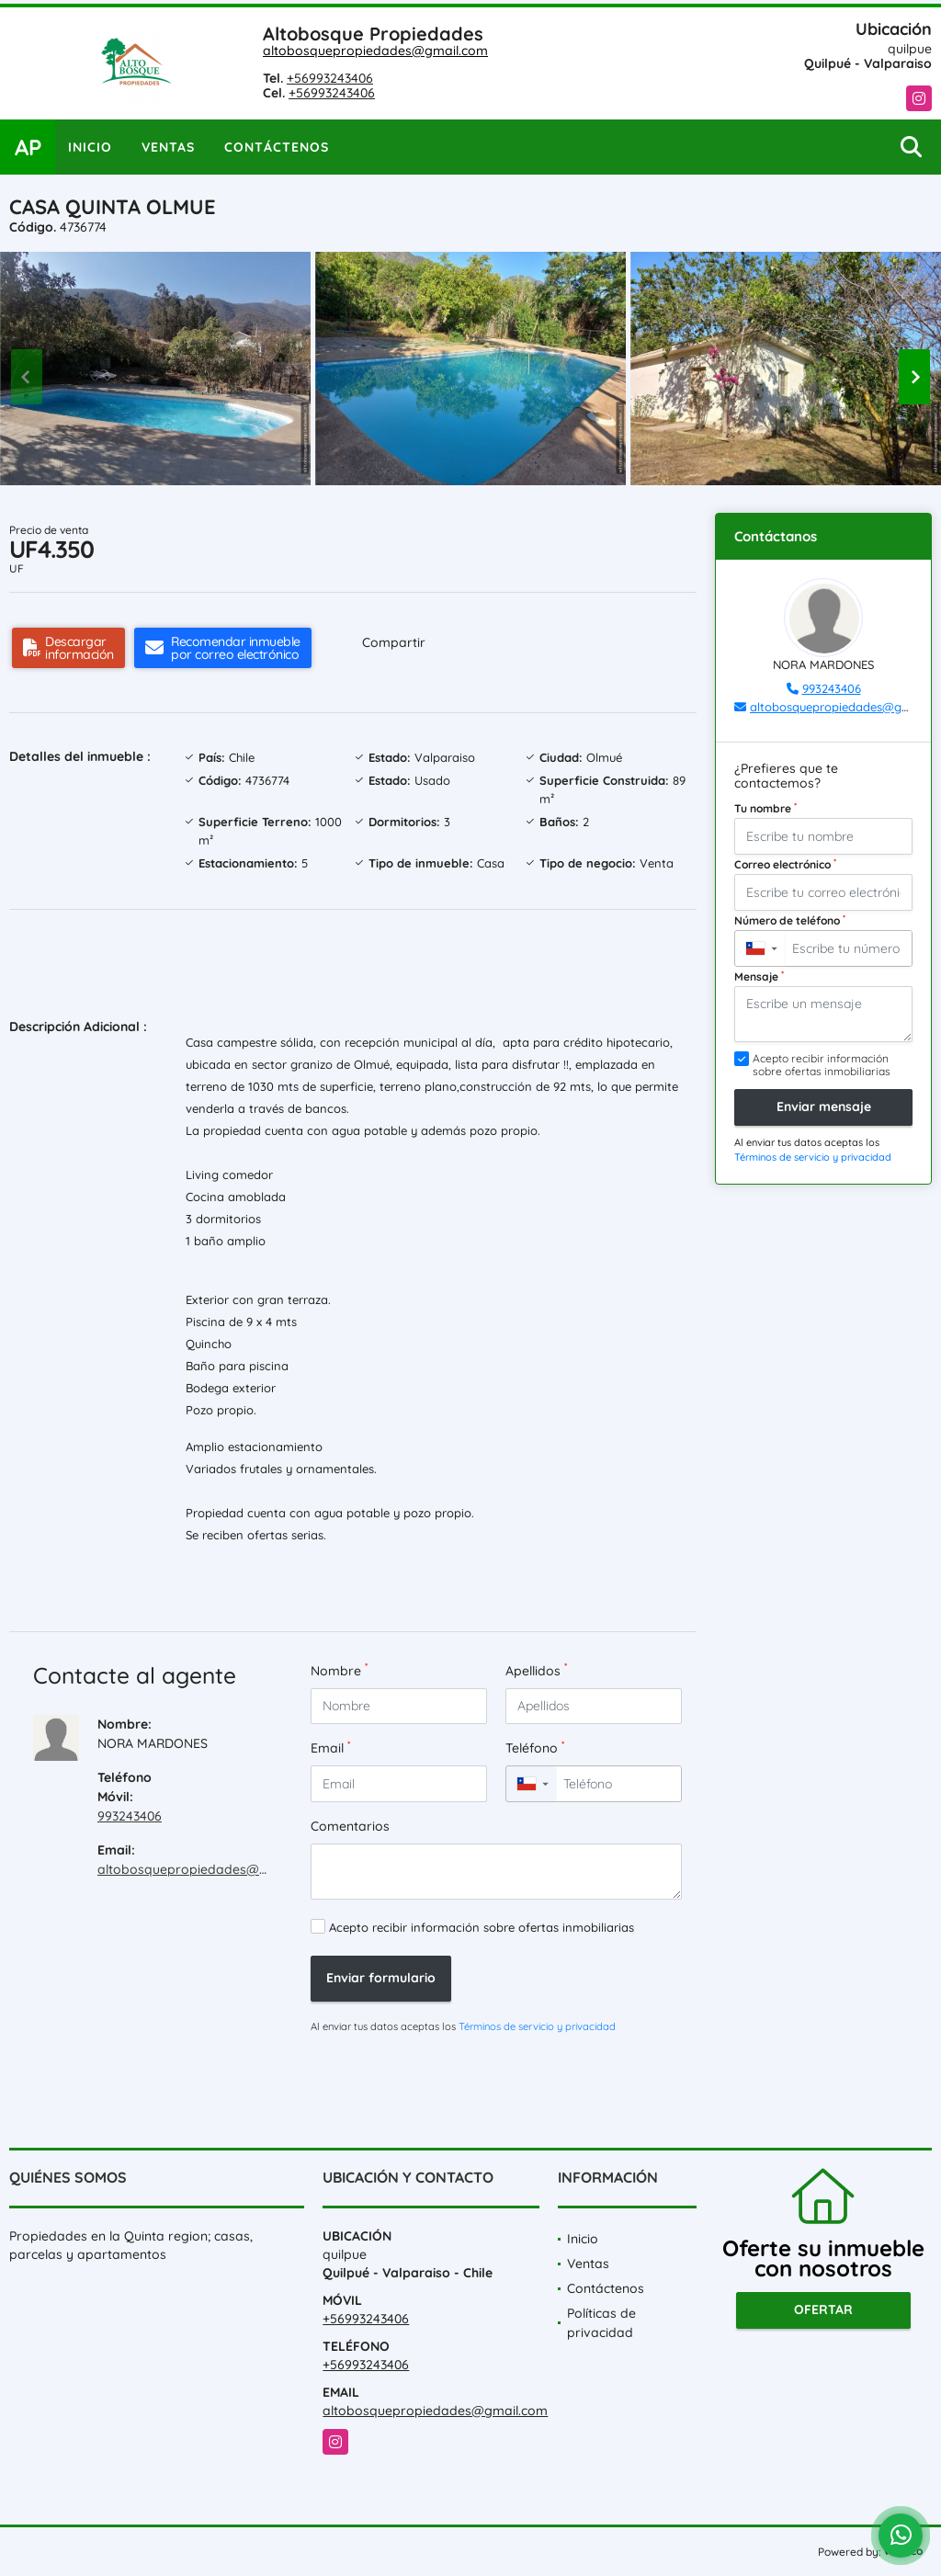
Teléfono (534, 1747)
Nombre (339, 1670)
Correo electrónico (785, 864)
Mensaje (759, 976)
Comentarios (350, 1826)
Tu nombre (765, 807)
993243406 (129, 1816)
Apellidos (536, 1670)
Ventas (168, 147)
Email (330, 1747)
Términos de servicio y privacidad (537, 2026)
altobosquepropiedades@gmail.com (375, 50)
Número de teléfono (789, 920)
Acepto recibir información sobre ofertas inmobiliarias (481, 1927)
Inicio (90, 147)
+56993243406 (330, 78)
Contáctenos (276, 147)
